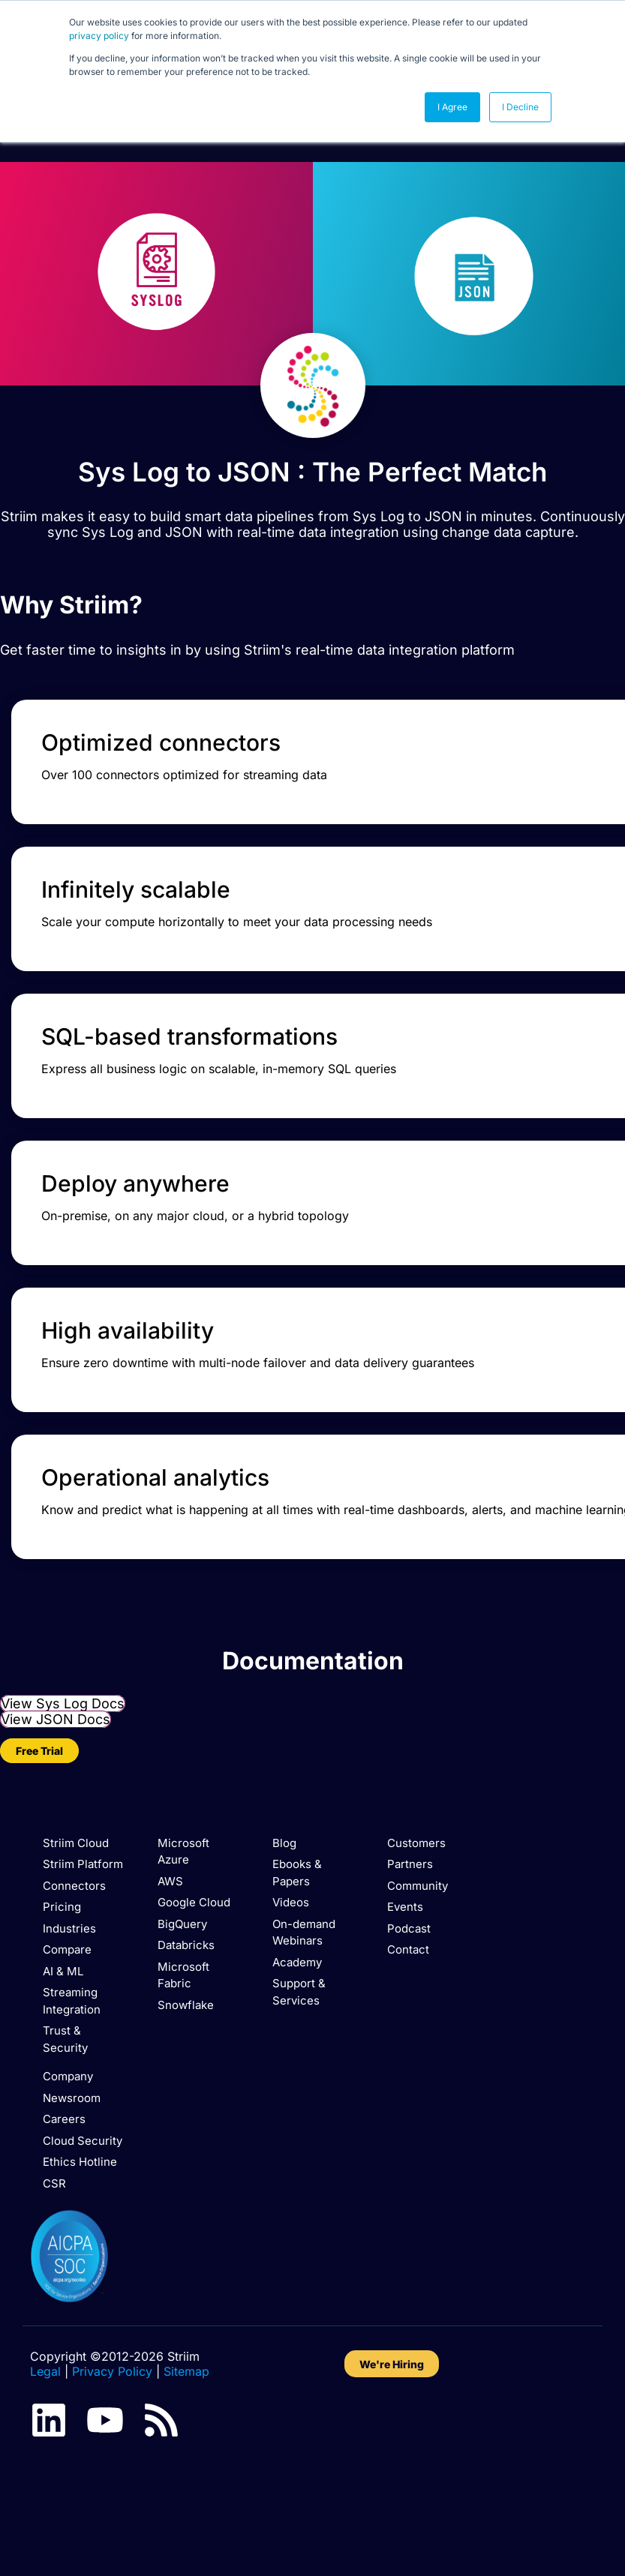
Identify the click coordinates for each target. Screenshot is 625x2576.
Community (417, 1886)
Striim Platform (83, 1864)
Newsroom (72, 2098)
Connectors (74, 1886)
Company (68, 2076)
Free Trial (39, 1750)
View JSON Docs (55, 1719)
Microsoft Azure (183, 1851)
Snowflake (186, 2005)
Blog (284, 1843)
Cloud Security (82, 2141)
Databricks (186, 1945)
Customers (416, 1843)
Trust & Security (65, 2039)
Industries (69, 1928)
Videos (290, 1902)
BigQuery (182, 1924)
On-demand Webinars (303, 1932)
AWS (170, 1881)
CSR (54, 2183)
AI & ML (63, 1971)
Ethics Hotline (80, 2162)
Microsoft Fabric (183, 1975)
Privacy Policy (112, 2371)
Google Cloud (194, 1902)
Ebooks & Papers (297, 1872)
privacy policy (99, 35)
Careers (64, 2119)
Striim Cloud (76, 1843)
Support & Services (299, 1992)
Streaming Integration (72, 2001)
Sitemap (186, 2371)
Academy (297, 1962)
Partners (410, 1864)
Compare (67, 1949)
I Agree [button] (452, 106)
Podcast (409, 1928)
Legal (45, 2371)
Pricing (62, 1907)
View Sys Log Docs (63, 1703)
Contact (408, 1949)
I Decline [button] (520, 106)
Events (405, 1907)
